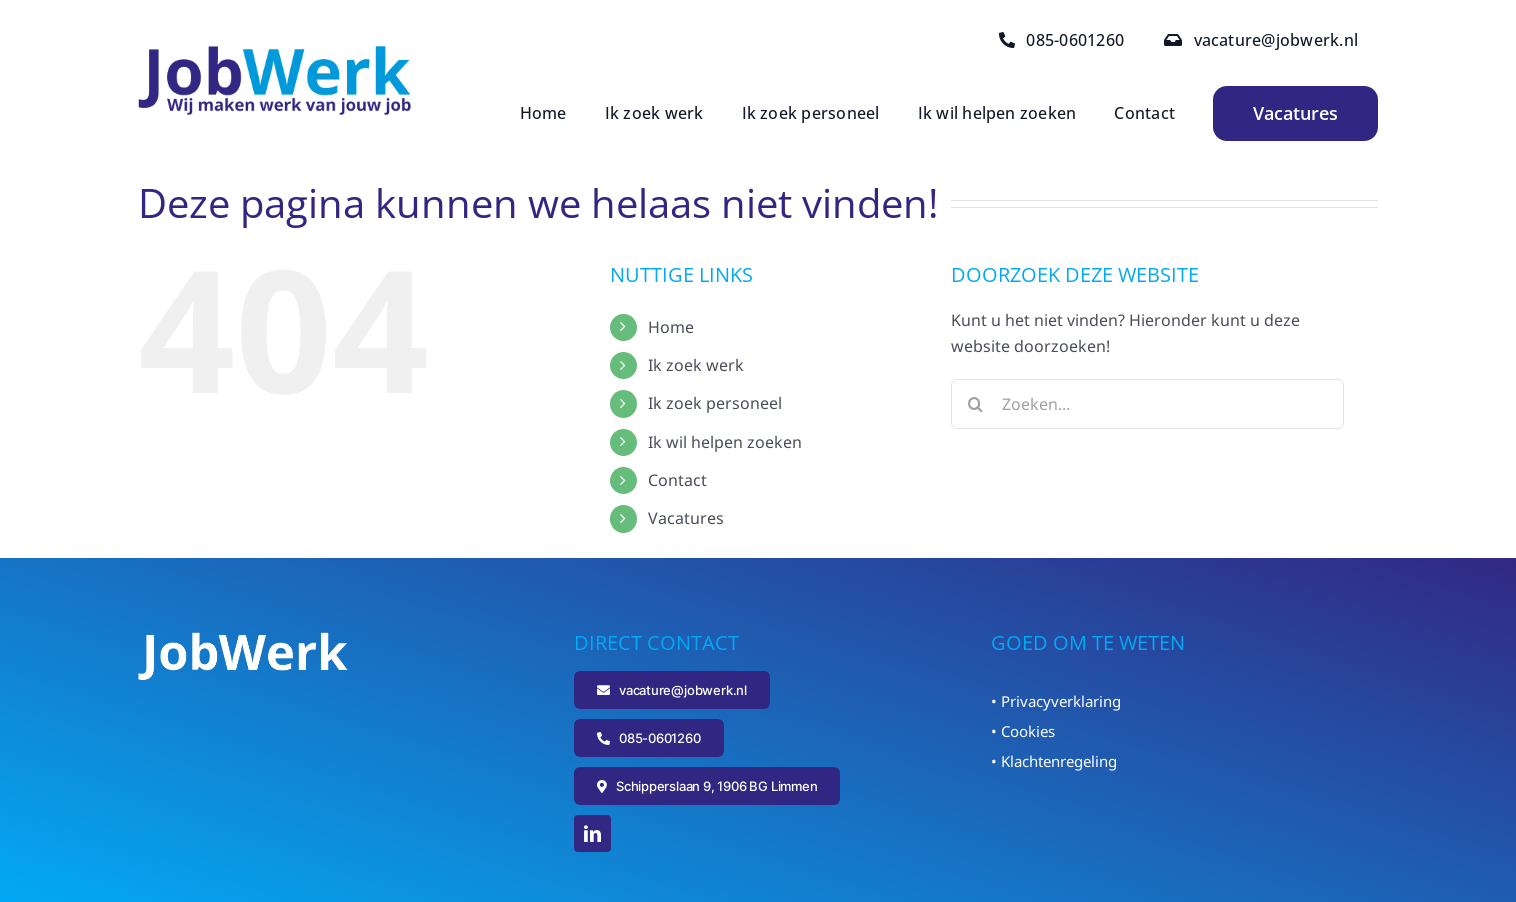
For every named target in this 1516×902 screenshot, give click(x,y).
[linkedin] (592, 833)
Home (671, 327)
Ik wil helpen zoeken (725, 442)
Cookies (1028, 731)
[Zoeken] (976, 404)
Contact (677, 480)
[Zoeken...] (1147, 404)
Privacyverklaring (1061, 701)
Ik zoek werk (696, 365)
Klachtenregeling (1059, 761)
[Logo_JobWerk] (274, 54)
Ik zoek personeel (715, 403)
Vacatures (686, 518)
